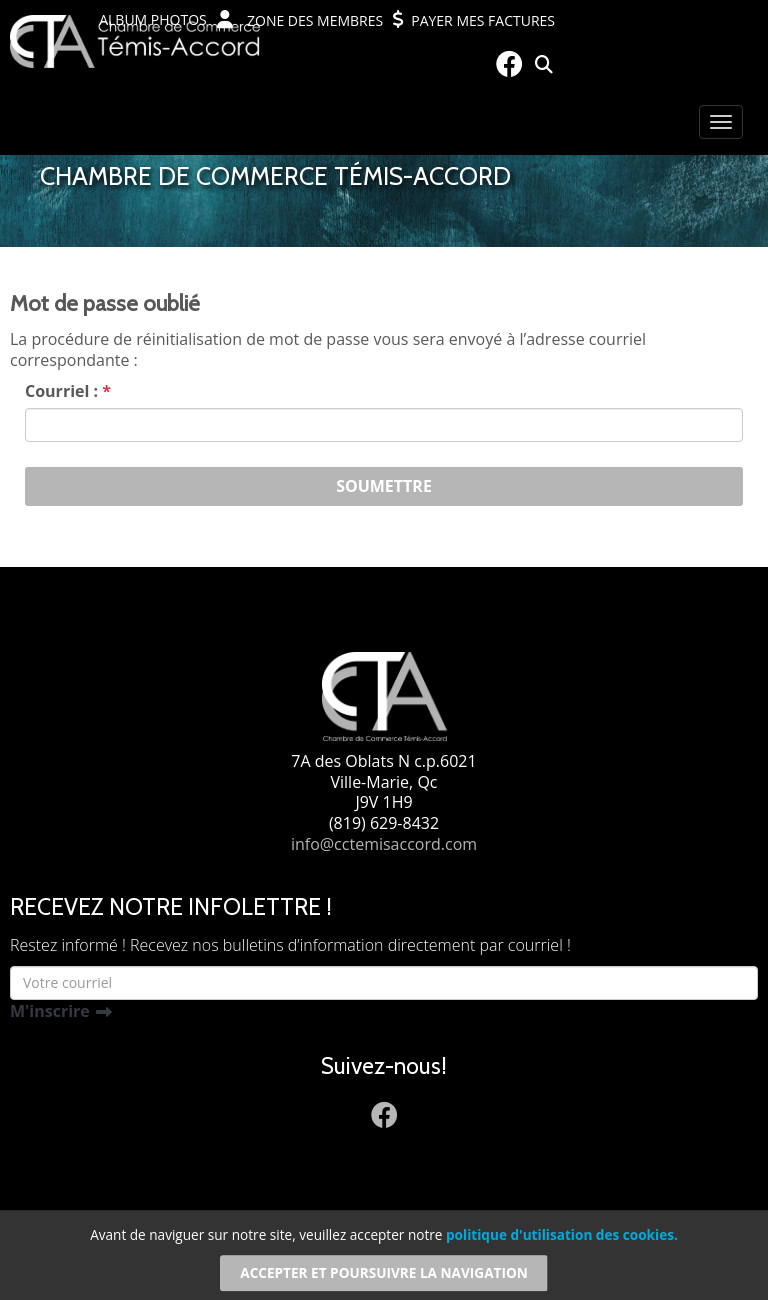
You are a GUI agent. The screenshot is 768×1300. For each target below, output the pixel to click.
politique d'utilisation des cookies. (562, 1235)
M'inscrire (50, 1011)
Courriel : (68, 391)
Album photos (153, 19)
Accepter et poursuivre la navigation (384, 1272)
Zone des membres (300, 20)
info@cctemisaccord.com (384, 844)
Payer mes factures (474, 20)
